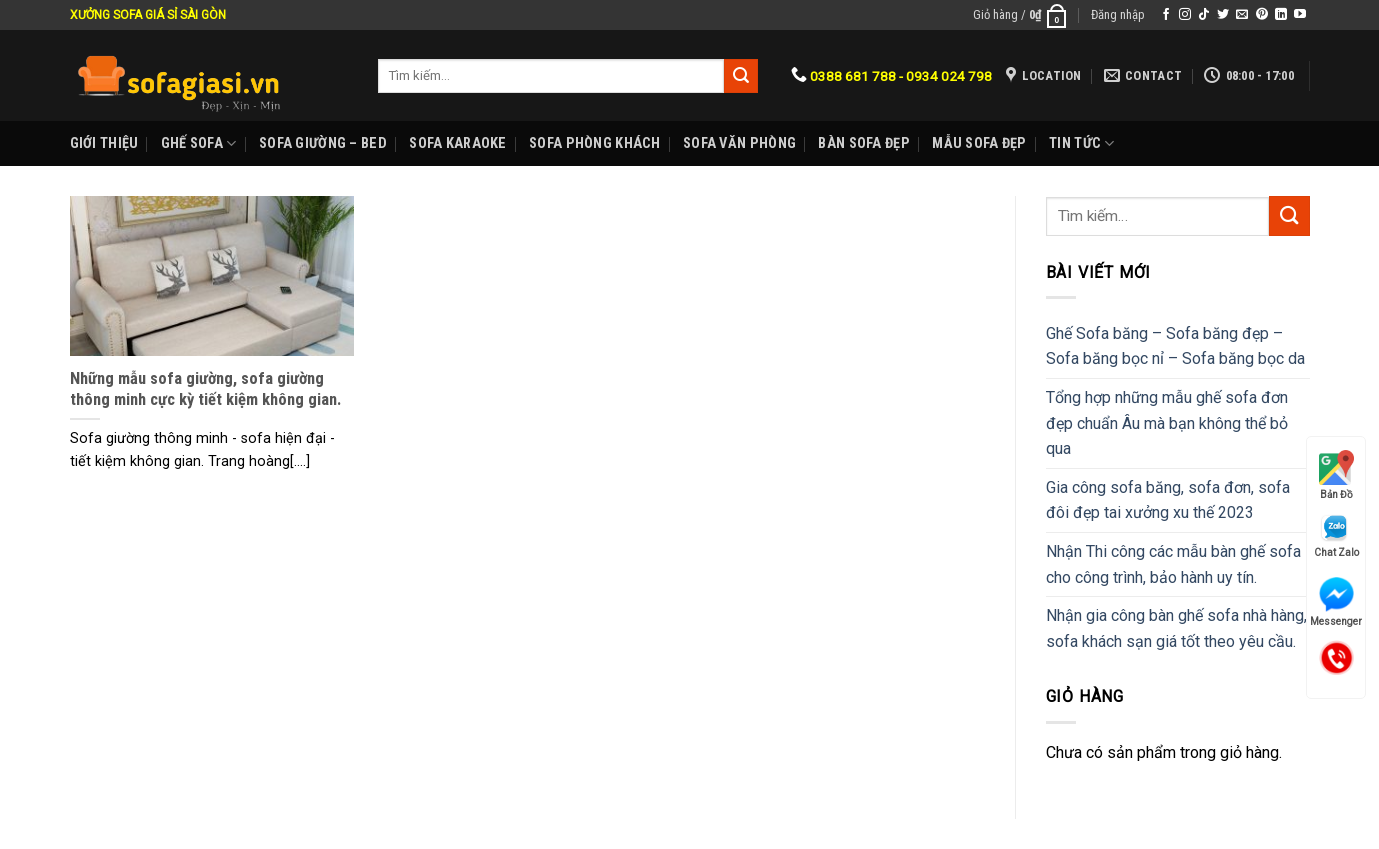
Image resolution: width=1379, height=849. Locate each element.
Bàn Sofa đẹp (863, 143)
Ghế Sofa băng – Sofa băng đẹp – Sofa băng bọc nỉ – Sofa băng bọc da (1175, 346)
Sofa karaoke (457, 143)
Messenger (1336, 602)
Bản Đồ (1336, 475)
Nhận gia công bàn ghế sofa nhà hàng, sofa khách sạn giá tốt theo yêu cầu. (1176, 628)
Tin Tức (1082, 143)
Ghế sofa (199, 143)
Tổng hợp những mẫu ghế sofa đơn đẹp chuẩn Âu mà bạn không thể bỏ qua (1167, 423)
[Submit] (1289, 215)
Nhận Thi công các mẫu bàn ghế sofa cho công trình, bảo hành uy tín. (1173, 564)
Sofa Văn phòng (739, 143)
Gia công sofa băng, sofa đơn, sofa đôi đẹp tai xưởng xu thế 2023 (1168, 500)
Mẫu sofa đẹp (979, 143)
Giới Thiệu (104, 143)
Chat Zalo (1336, 535)
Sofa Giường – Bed (323, 143)
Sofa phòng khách (595, 143)
